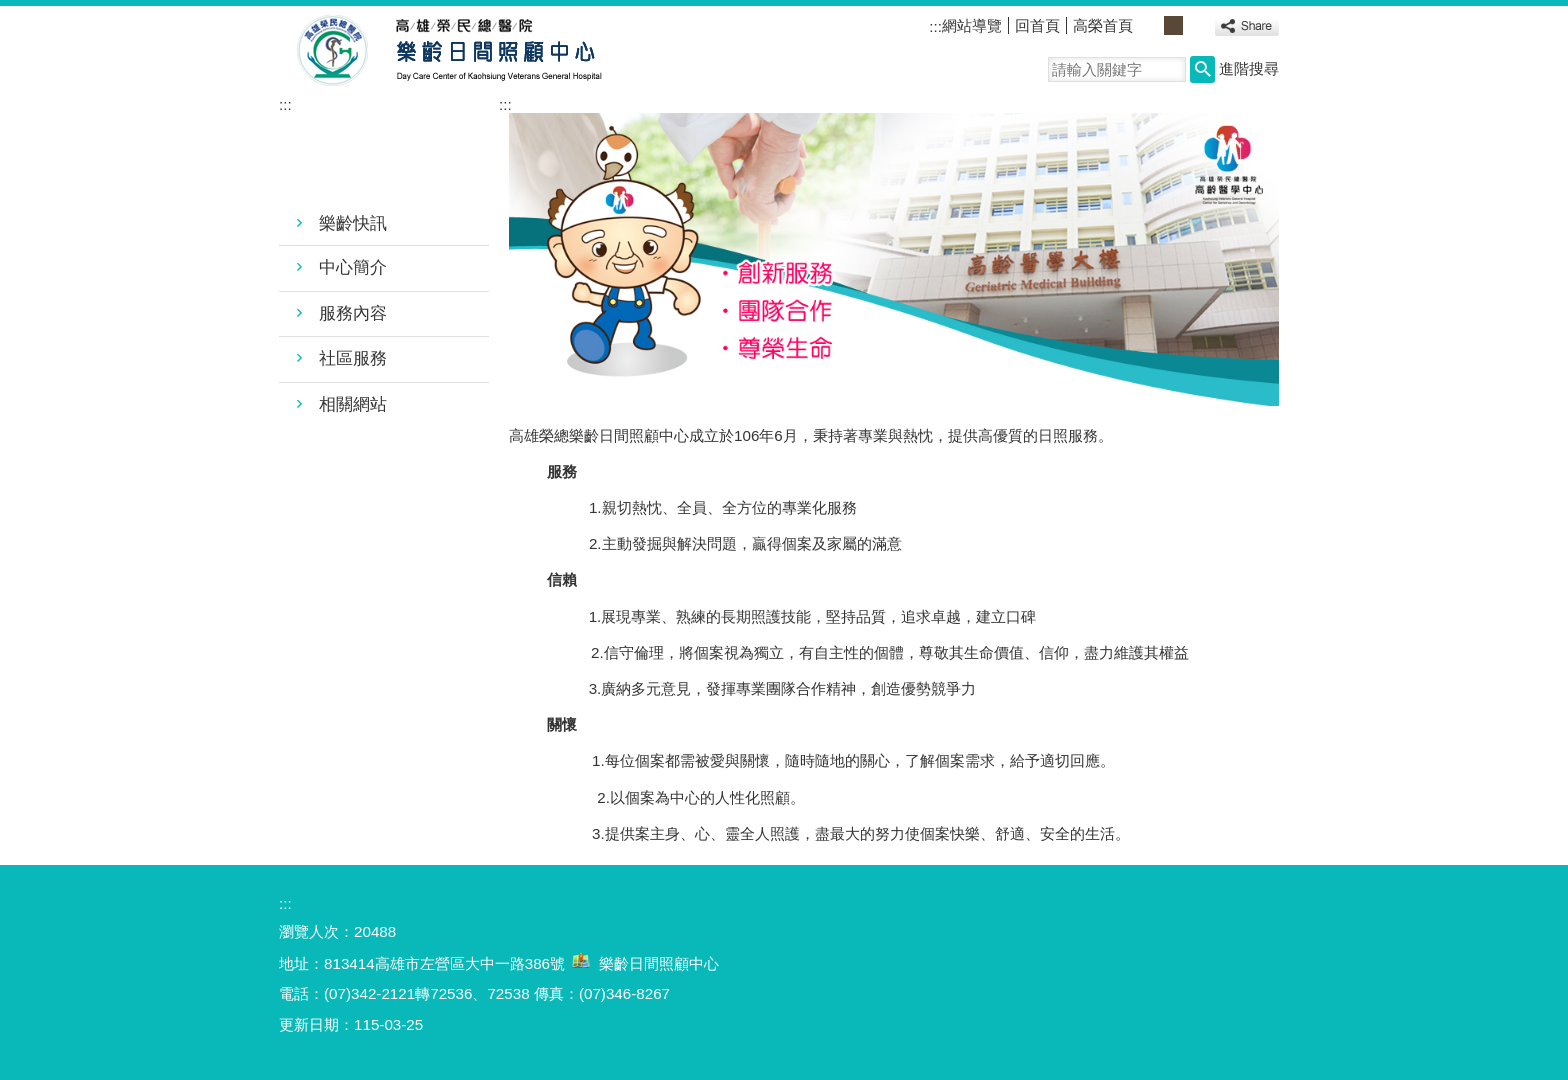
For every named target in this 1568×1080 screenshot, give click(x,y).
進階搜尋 (1249, 68)
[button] (1202, 69)
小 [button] (1151, 25)
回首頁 (1037, 25)
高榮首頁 (1103, 25)
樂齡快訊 (353, 223)
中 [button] (1173, 25)
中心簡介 (353, 267)
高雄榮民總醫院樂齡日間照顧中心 (462, 51)
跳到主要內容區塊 (10, 10)
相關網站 (353, 404)
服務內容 (353, 313)
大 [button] (1195, 25)
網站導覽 (972, 25)
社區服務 (353, 358)
